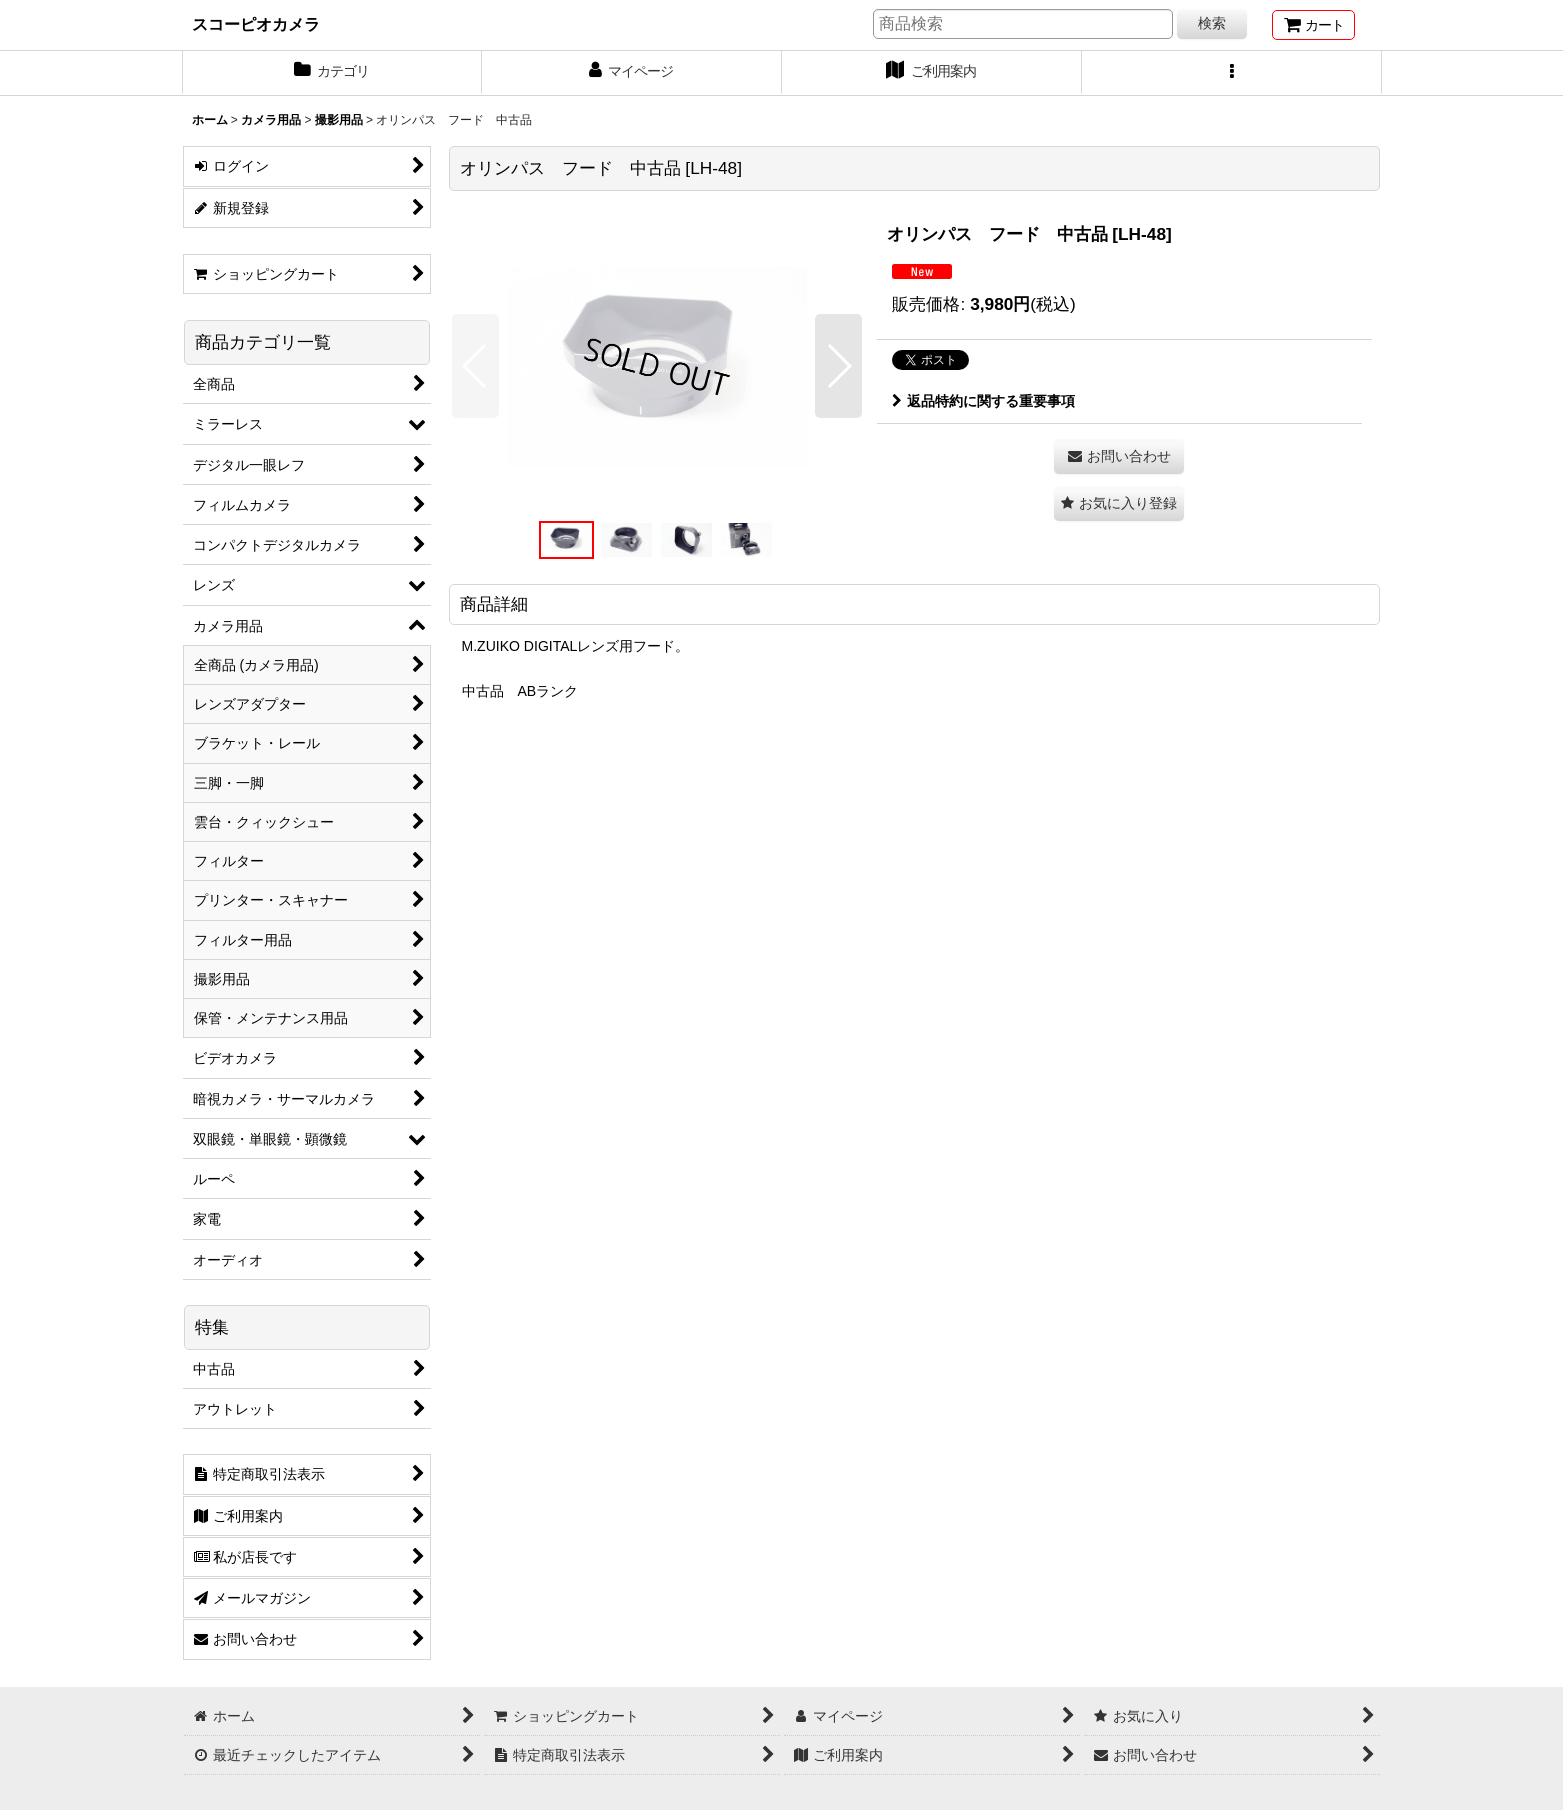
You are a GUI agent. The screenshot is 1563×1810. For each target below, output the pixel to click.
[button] (1232, 73)
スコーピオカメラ (256, 24)
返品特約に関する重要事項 (983, 401)
